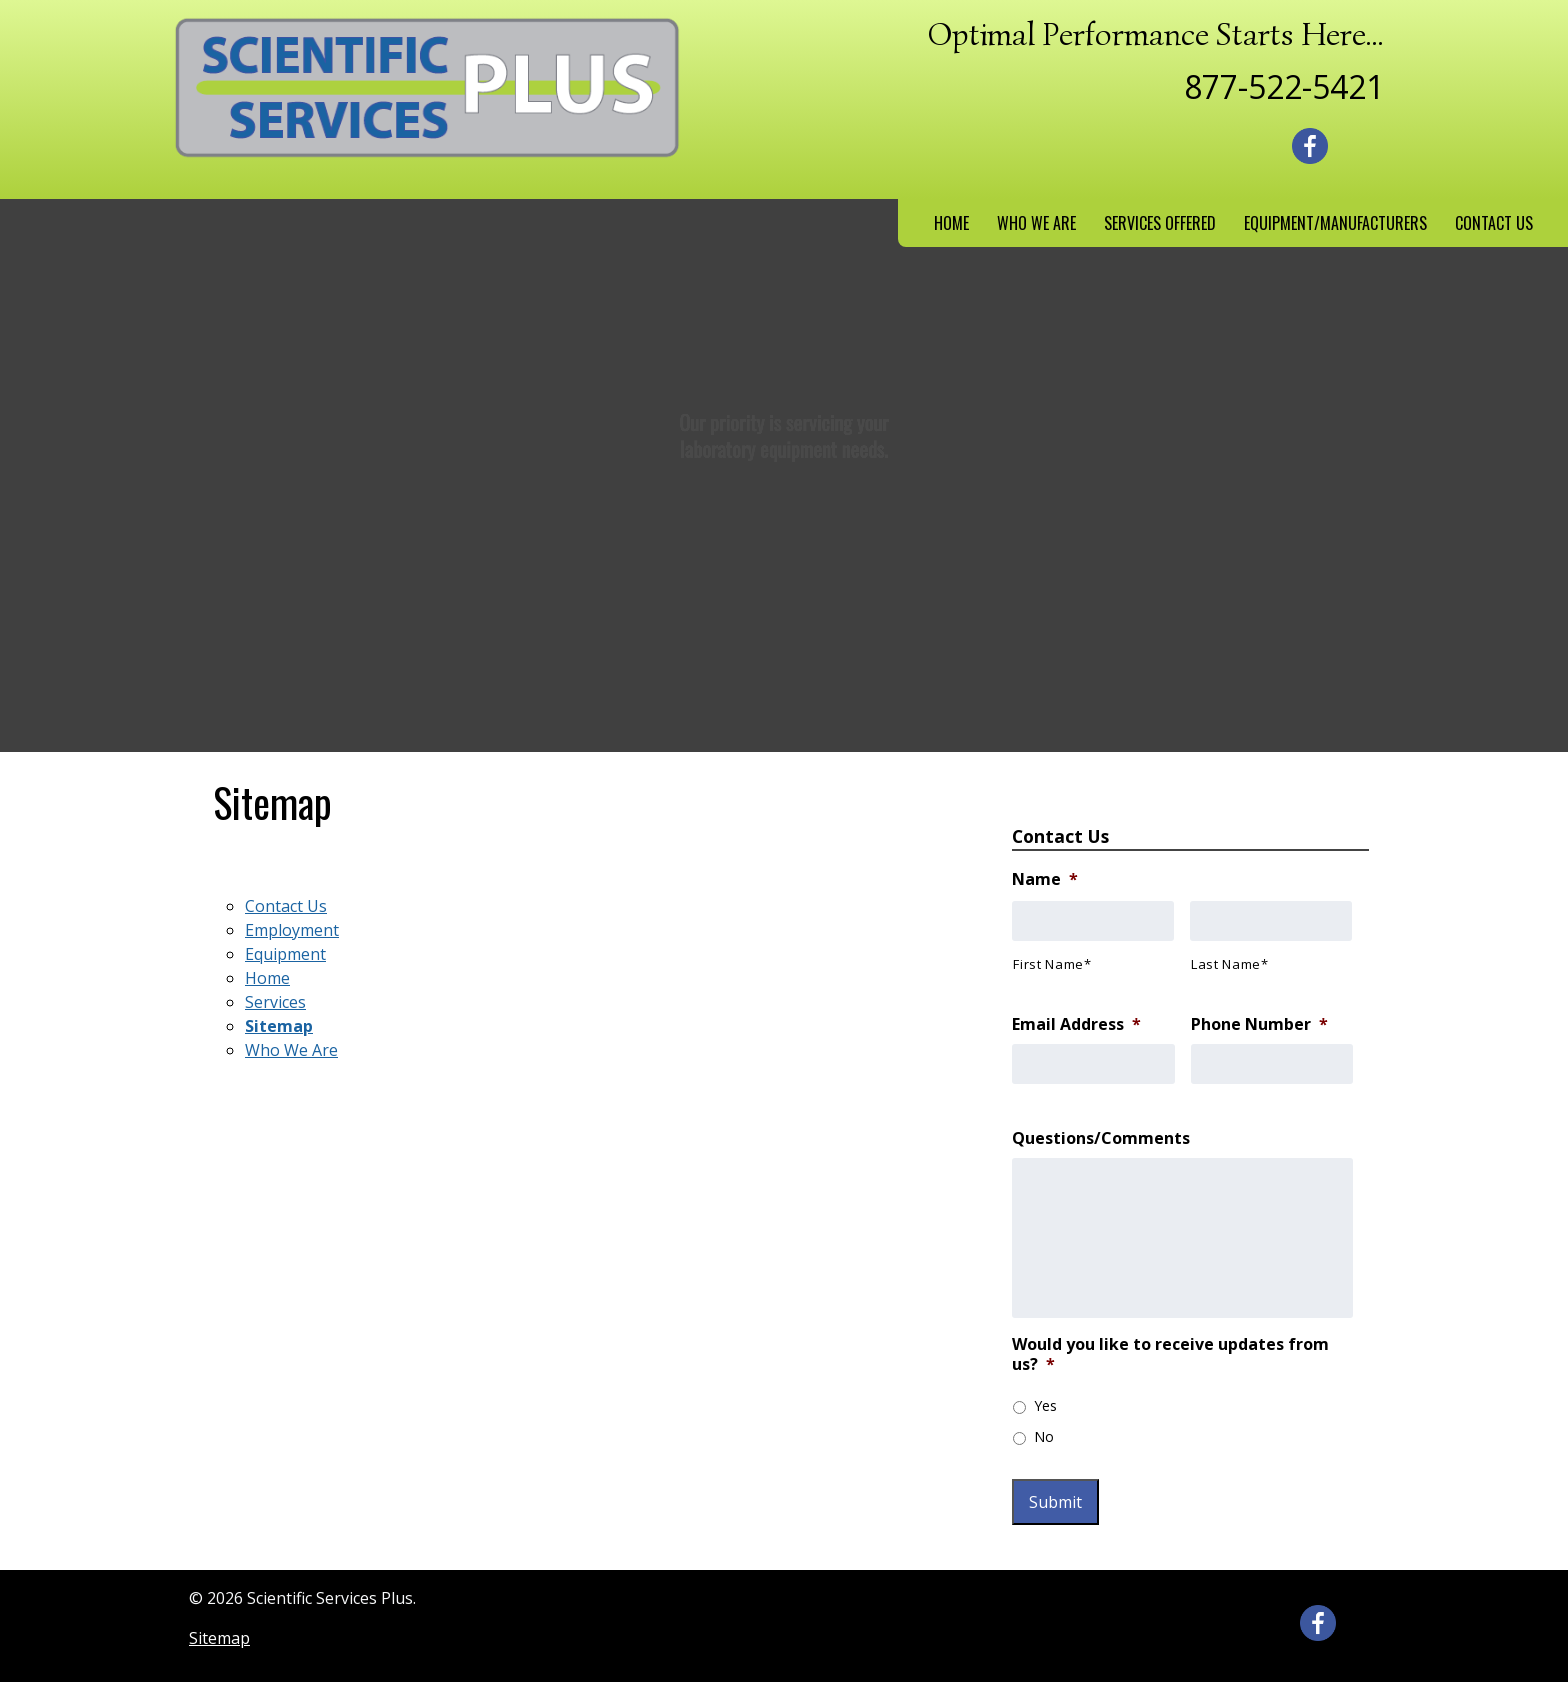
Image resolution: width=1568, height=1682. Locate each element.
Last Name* (1230, 964)
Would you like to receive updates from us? (1170, 1355)
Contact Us (1494, 223)
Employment (292, 930)
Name (1045, 879)
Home (951, 223)
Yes (1045, 1405)
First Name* (1052, 964)
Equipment (285, 954)
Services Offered (1160, 223)
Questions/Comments (1101, 1138)
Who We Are (1036, 223)
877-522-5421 (1284, 86)
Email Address (1076, 1024)
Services (275, 1002)
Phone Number (1259, 1024)
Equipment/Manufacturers (1335, 223)
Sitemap (279, 1026)
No (1044, 1436)
